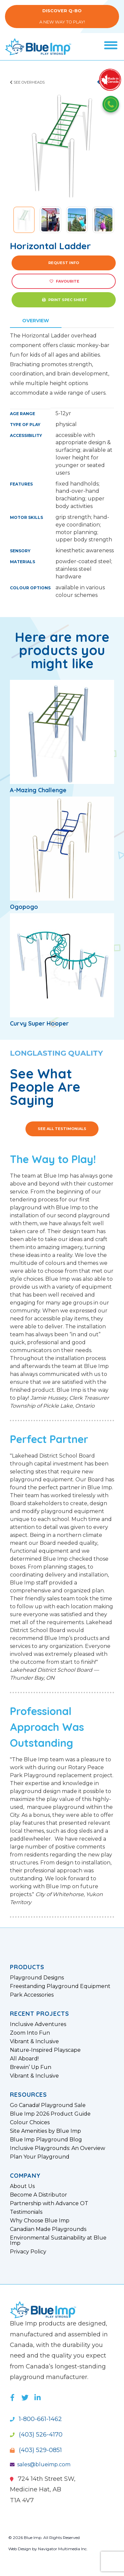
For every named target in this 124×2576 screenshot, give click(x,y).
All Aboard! (24, 2058)
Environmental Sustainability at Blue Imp (58, 2240)
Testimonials (26, 2212)
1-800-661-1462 (36, 2419)
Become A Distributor (38, 2195)
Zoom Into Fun (30, 2033)
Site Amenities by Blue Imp (45, 2131)
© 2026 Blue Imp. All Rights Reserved (44, 2537)
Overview (35, 321)
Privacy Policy (28, 2251)
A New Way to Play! (62, 16)
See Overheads (27, 82)
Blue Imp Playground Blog (46, 2139)
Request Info (63, 262)
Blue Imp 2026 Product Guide (50, 2114)
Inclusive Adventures (38, 2024)
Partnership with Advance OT (49, 2203)
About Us (22, 2186)
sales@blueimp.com (40, 2464)
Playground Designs (37, 1977)
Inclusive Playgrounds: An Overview (57, 2148)
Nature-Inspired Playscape (45, 2050)
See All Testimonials (62, 1128)
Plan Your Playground (39, 2157)
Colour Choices (30, 2122)
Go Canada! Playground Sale (48, 2105)
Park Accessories (32, 1995)
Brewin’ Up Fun (30, 2067)
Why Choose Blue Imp (39, 2220)
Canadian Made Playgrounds (48, 2229)
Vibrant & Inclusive (34, 2041)
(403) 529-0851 (36, 2450)
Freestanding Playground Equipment (60, 1986)
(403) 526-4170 (36, 2434)
